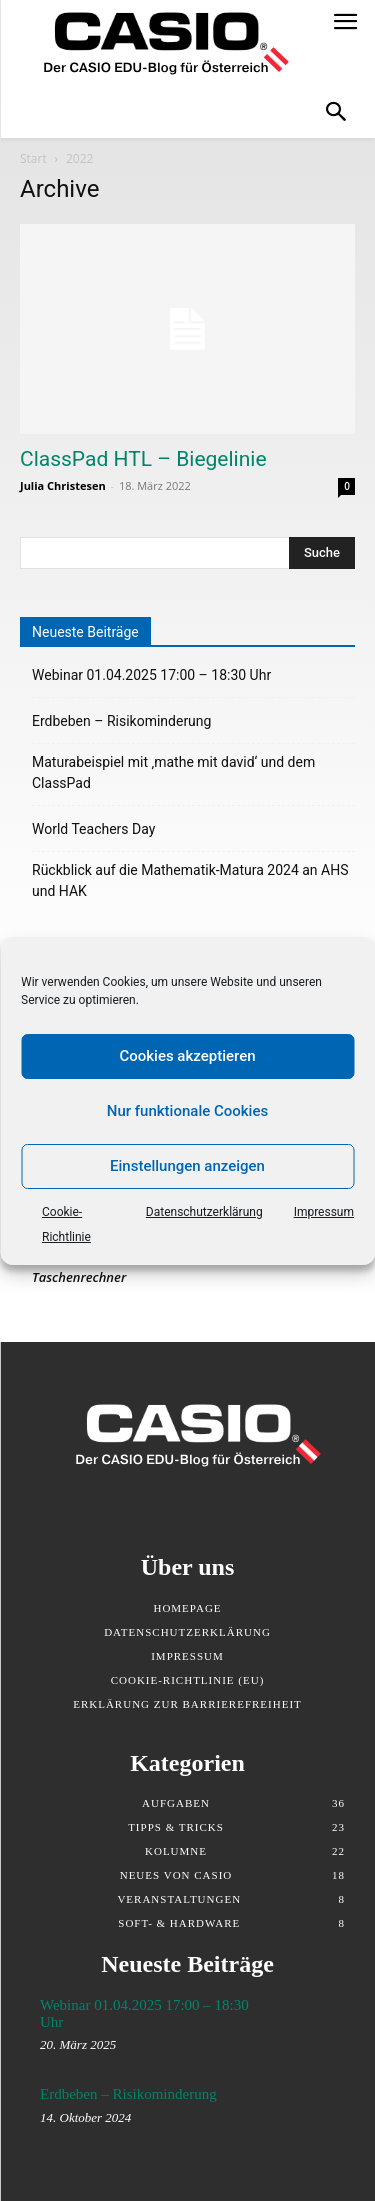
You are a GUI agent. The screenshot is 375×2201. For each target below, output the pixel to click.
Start (33, 158)
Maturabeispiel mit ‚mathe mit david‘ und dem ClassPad (173, 772)
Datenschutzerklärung (204, 1212)
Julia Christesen (63, 485)
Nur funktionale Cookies (187, 1111)
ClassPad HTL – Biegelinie (143, 459)
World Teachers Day (93, 829)
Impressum (324, 1212)
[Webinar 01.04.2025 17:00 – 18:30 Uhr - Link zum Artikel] (305, 2022)
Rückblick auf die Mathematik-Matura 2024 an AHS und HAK (190, 880)
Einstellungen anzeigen (187, 1166)
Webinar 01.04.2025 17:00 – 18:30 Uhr (151, 675)
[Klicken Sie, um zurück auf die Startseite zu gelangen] (156, 45)
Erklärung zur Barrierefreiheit (187, 1704)
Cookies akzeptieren (187, 1056)
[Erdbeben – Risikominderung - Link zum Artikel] (305, 2111)
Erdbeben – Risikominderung (121, 721)
